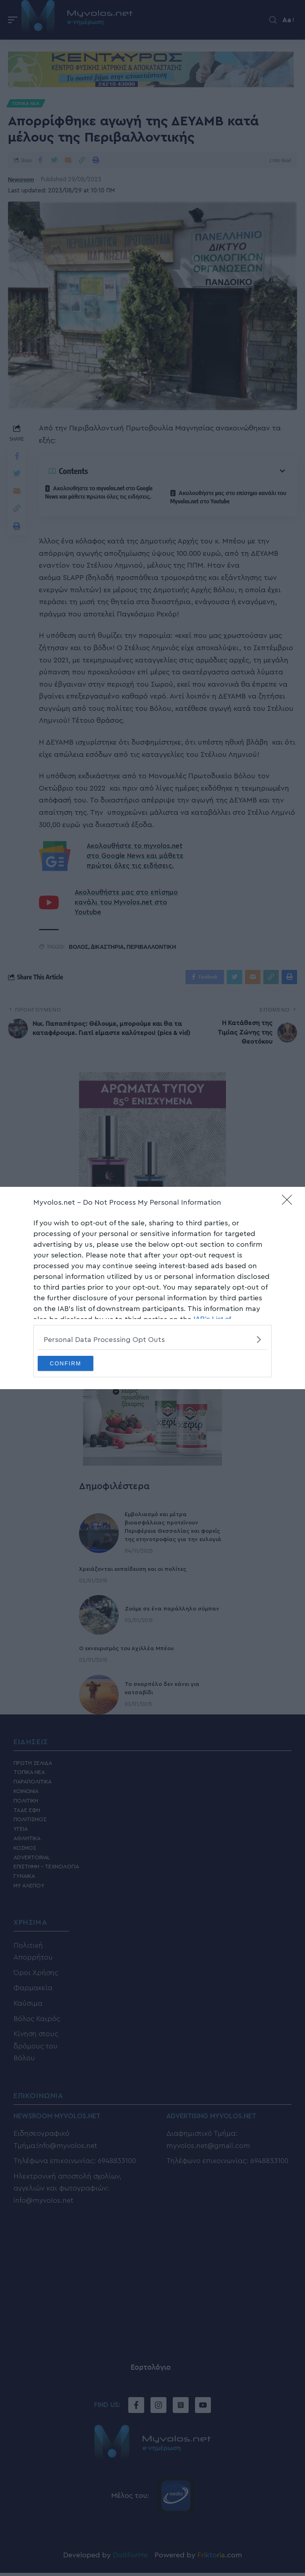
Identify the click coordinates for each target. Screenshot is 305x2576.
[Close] (289, 1201)
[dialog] (152, 1288)
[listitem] (152, 1339)
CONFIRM (75, 1363)
